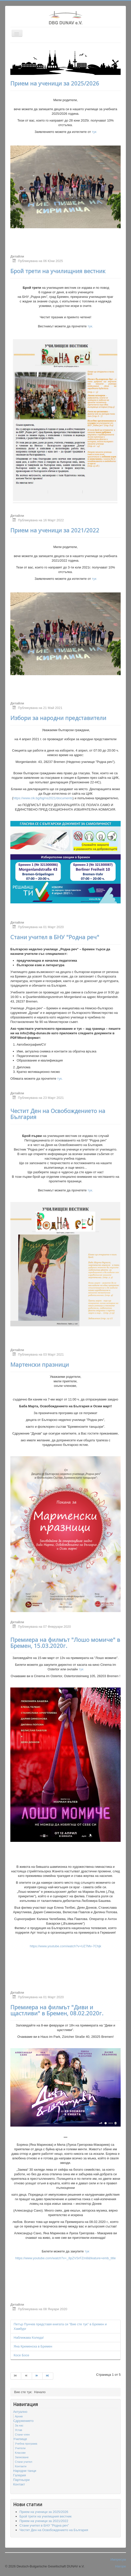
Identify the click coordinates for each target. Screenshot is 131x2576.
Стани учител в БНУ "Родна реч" (54, 937)
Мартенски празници (39, 1364)
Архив (19, 2416)
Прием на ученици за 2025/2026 (54, 83)
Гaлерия (19, 2475)
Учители (20, 2448)
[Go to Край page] (48, 2376)
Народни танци (24, 2471)
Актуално (20, 2412)
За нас (19, 2425)
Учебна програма (26, 2443)
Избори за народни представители (58, 718)
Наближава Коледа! (29, 2337)
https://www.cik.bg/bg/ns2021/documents (43, 798)
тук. (90, 326)
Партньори (21, 2480)
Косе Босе (21, 2355)
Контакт (19, 2484)
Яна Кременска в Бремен (33, 2346)
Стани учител (23, 2461)
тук (94, 132)
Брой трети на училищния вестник (58, 271)
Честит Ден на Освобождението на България (57, 1114)
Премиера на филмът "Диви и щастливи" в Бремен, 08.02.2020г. (56, 2010)
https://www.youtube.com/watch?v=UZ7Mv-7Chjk (65, 1946)
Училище (20, 2439)
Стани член (22, 2434)
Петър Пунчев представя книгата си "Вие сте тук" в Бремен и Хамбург (60, 2326)
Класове (20, 2452)
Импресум (118, 2559)
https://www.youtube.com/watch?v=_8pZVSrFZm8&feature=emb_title (65, 2258)
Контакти (21, 2466)
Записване (22, 2457)
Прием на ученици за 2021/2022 (54, 530)
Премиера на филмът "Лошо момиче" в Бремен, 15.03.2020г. (65, 1642)
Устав (18, 2429)
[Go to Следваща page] (37, 2376)
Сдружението (23, 2421)
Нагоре (120, 2566)
